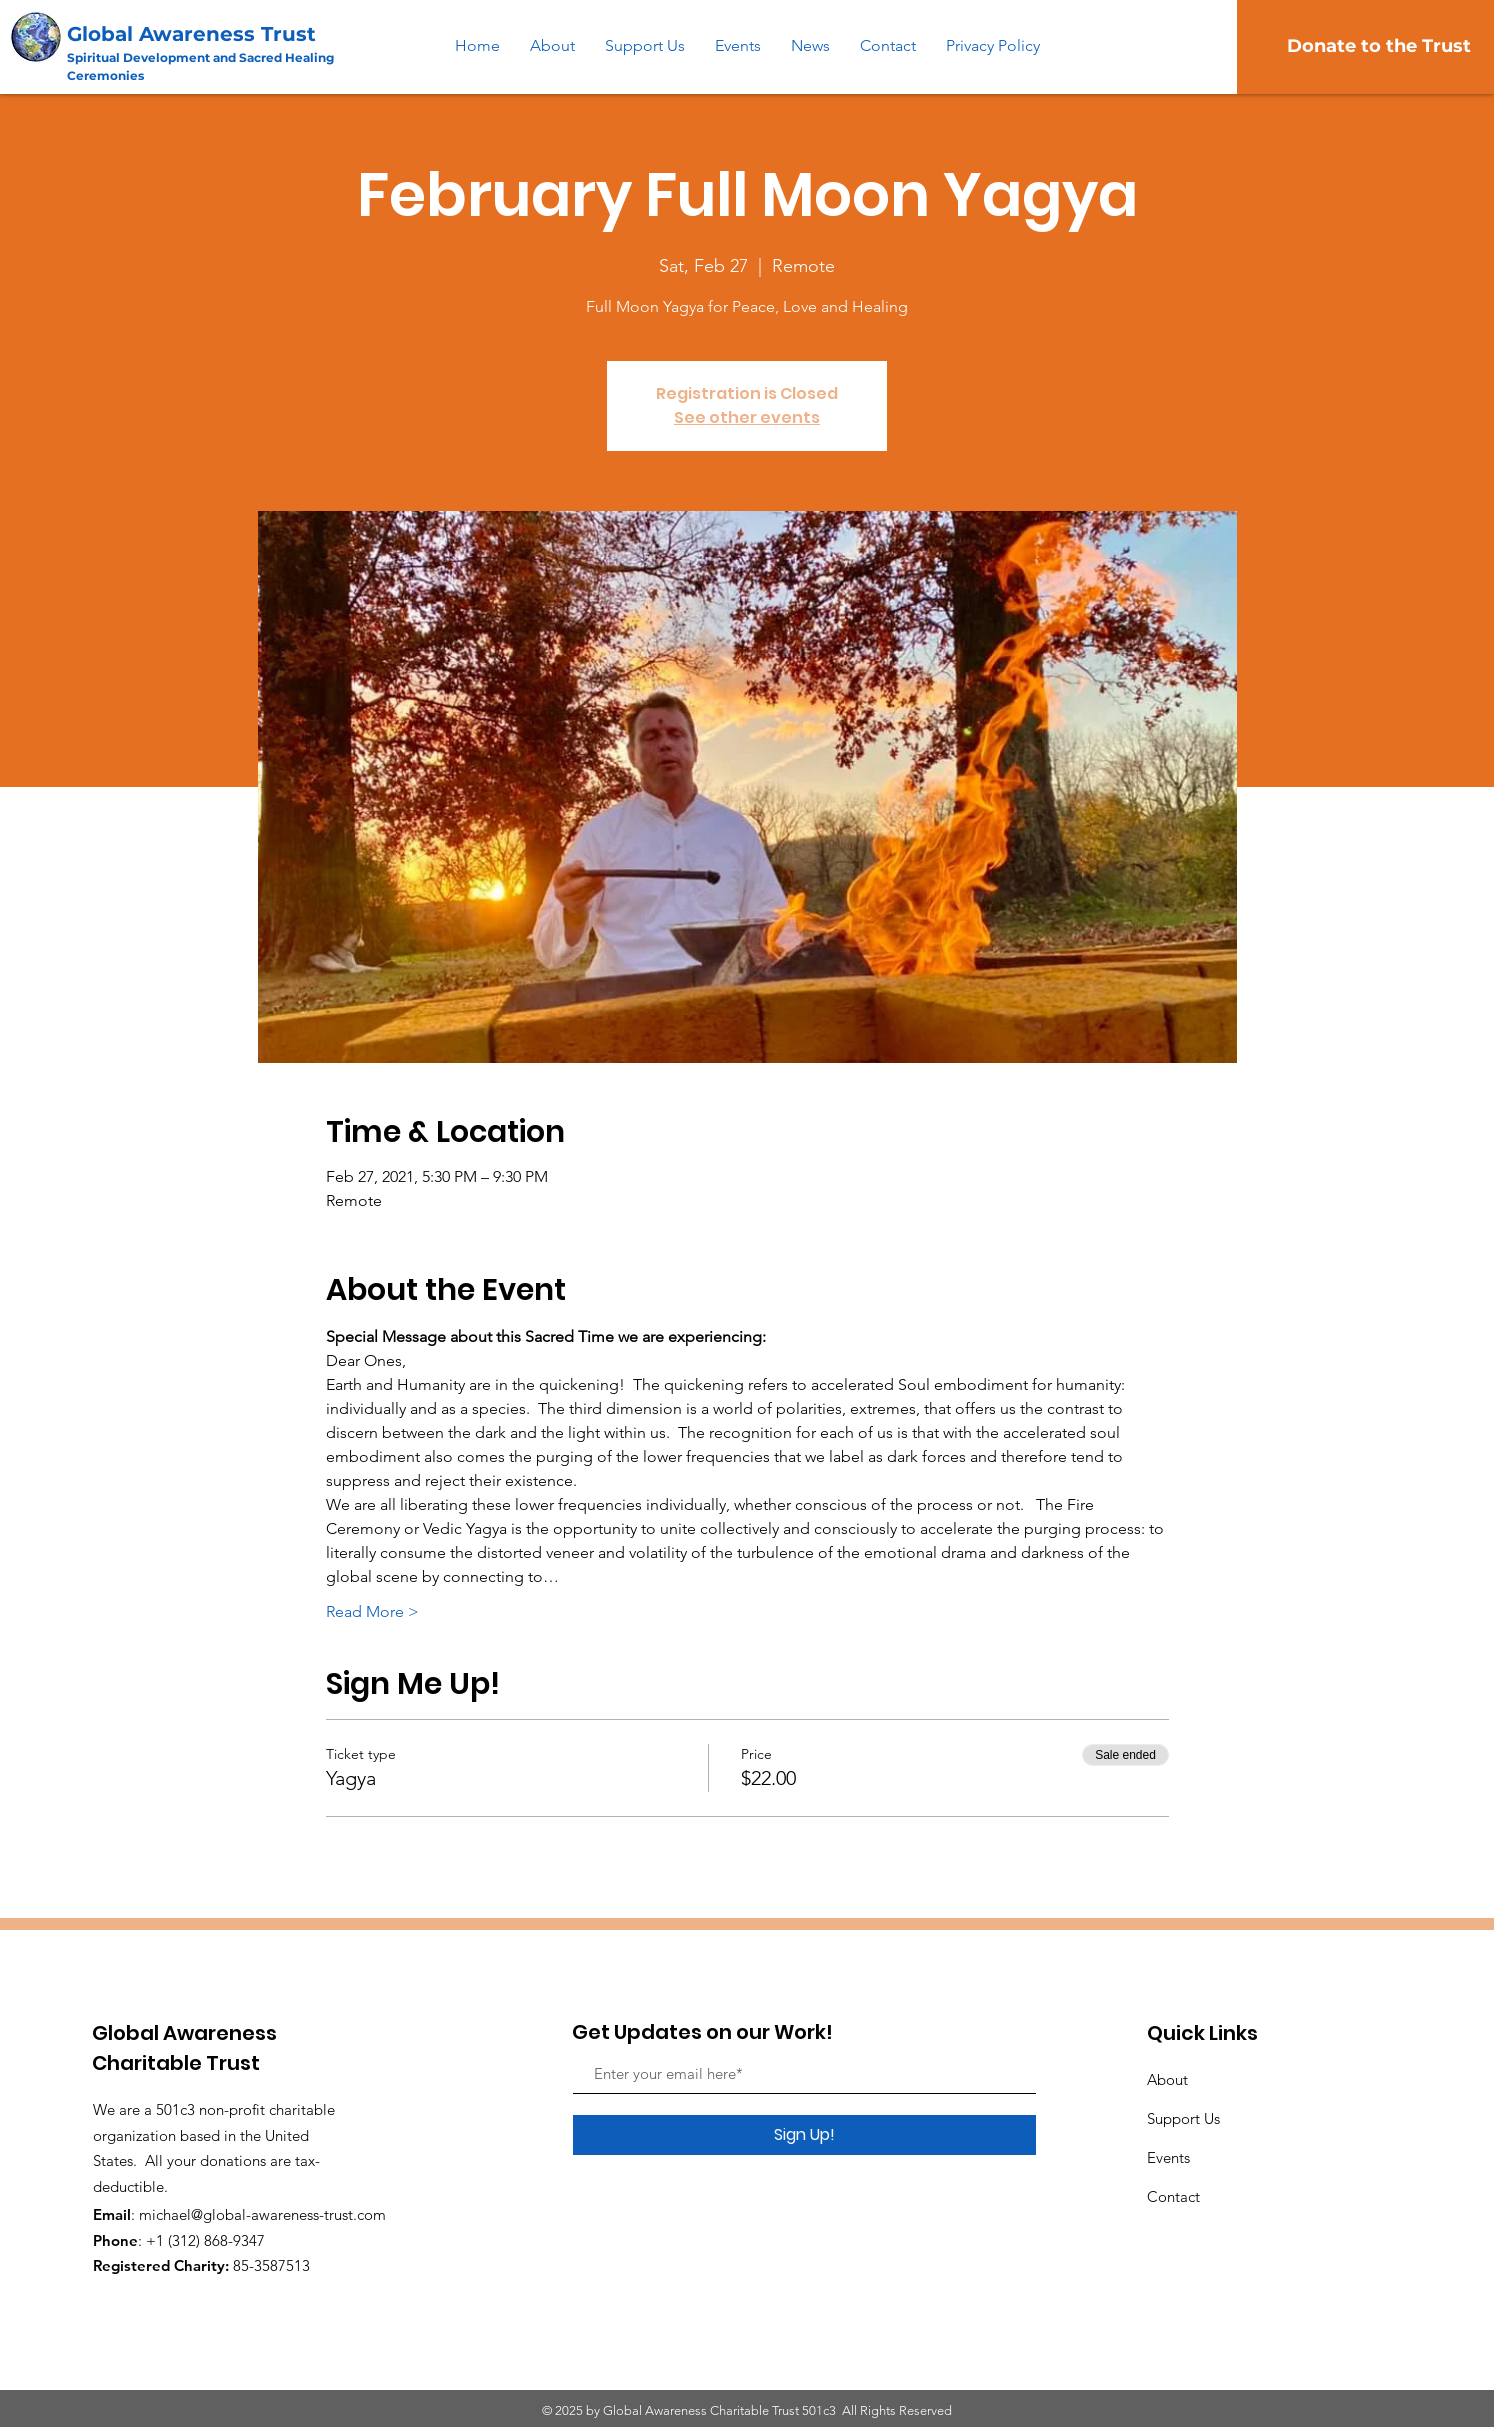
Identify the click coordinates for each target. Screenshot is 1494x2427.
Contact (1173, 2196)
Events (1168, 2157)
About (1167, 2079)
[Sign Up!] (804, 2135)
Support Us (1183, 2118)
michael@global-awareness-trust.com (262, 2214)
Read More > (372, 1611)
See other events (747, 417)
